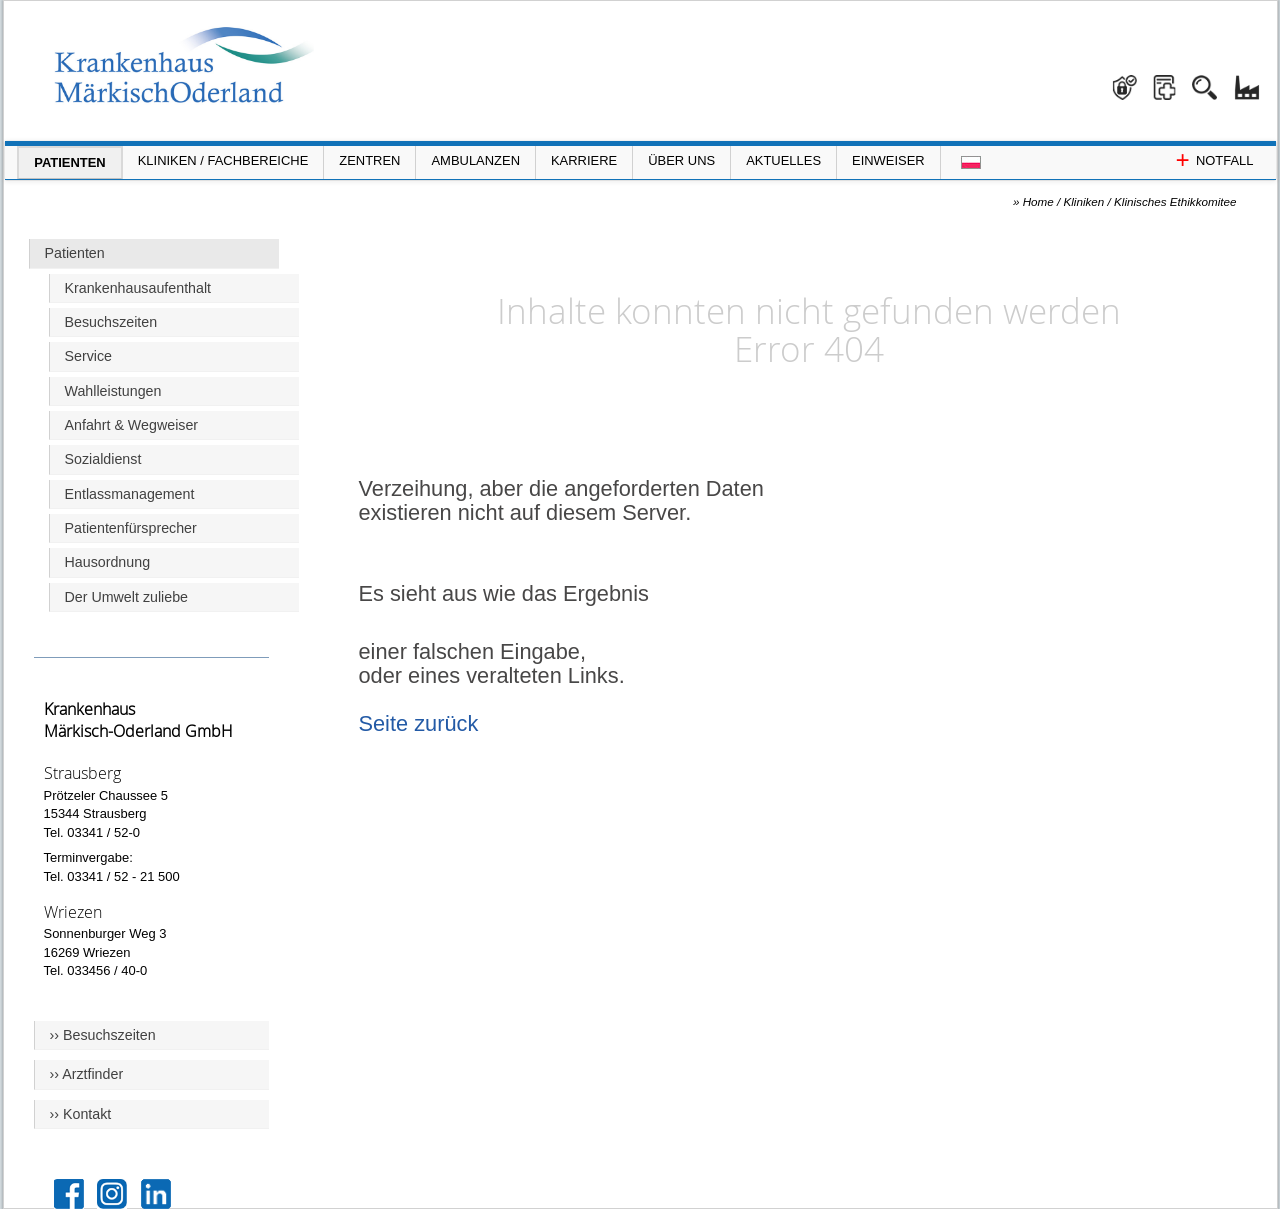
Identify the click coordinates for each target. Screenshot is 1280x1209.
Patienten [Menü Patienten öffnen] (69, 162)
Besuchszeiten (111, 322)
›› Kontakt (81, 1114)
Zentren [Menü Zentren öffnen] (369, 160)
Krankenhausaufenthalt (138, 288)
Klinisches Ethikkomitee (1175, 201)
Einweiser (888, 160)
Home (1038, 201)
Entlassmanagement (130, 494)
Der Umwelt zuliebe (127, 597)
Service (89, 356)
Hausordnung (108, 562)
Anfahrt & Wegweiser (132, 425)
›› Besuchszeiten (103, 1035)
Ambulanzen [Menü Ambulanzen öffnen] (475, 160)
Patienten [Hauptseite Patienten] (75, 253)
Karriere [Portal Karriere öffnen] (584, 160)
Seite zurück (419, 723)
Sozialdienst (103, 459)
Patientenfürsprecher (131, 528)
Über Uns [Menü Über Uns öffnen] (681, 160)
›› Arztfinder (87, 1074)
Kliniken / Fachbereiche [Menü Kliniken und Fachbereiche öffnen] (223, 160)
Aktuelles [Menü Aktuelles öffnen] (783, 160)
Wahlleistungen (113, 391)
